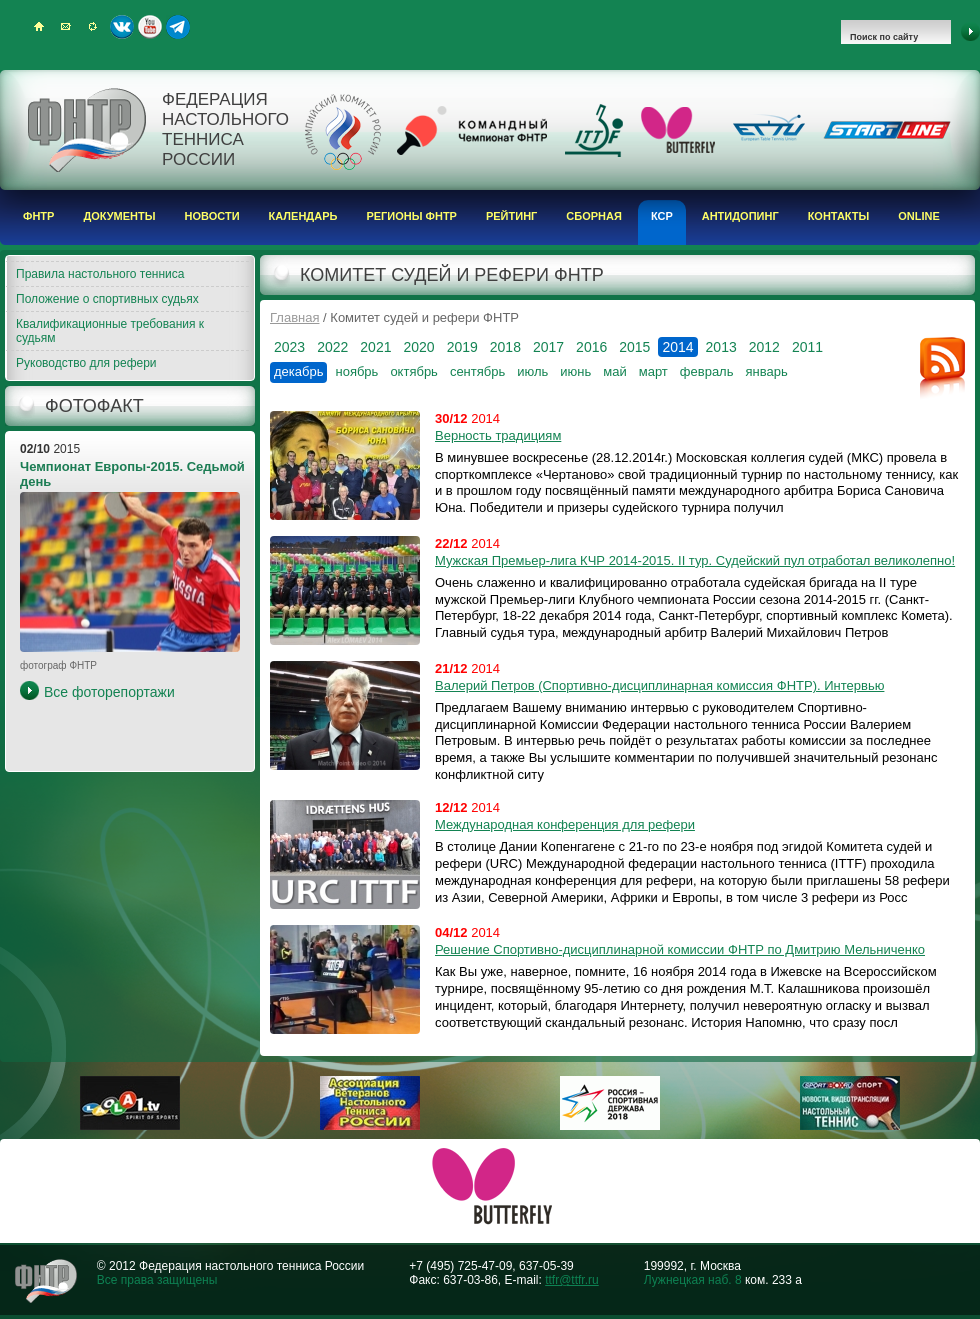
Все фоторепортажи (109, 692)
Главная (294, 317)
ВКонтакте (122, 27)
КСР (662, 216)
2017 (548, 347)
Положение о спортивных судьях (107, 299)
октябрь (414, 371)
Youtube (150, 27)
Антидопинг (740, 216)
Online (919, 216)
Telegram (178, 27)
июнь (575, 371)
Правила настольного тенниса (100, 274)
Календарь (303, 216)
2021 (375, 347)
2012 (764, 347)
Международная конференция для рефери (565, 824)
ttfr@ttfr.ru (572, 1280)
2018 (505, 347)
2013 (721, 347)
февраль (707, 371)
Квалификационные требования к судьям (110, 331)
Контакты (839, 216)
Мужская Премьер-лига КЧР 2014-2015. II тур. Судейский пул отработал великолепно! (695, 560)
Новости (212, 216)
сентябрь (477, 371)
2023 (289, 347)
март (653, 371)
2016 (591, 347)
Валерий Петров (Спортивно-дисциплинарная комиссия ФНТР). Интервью (659, 685)
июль (532, 371)
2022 (332, 347)
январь (766, 371)
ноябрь (356, 371)
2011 (807, 347)
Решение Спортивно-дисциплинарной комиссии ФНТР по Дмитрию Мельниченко (680, 949)
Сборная (594, 216)
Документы (119, 216)
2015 (634, 347)
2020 (418, 347)
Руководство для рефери (86, 363)
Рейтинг (511, 216)
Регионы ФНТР (411, 216)
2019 (462, 347)
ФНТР (38, 216)
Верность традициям (498, 435)
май (614, 371)
